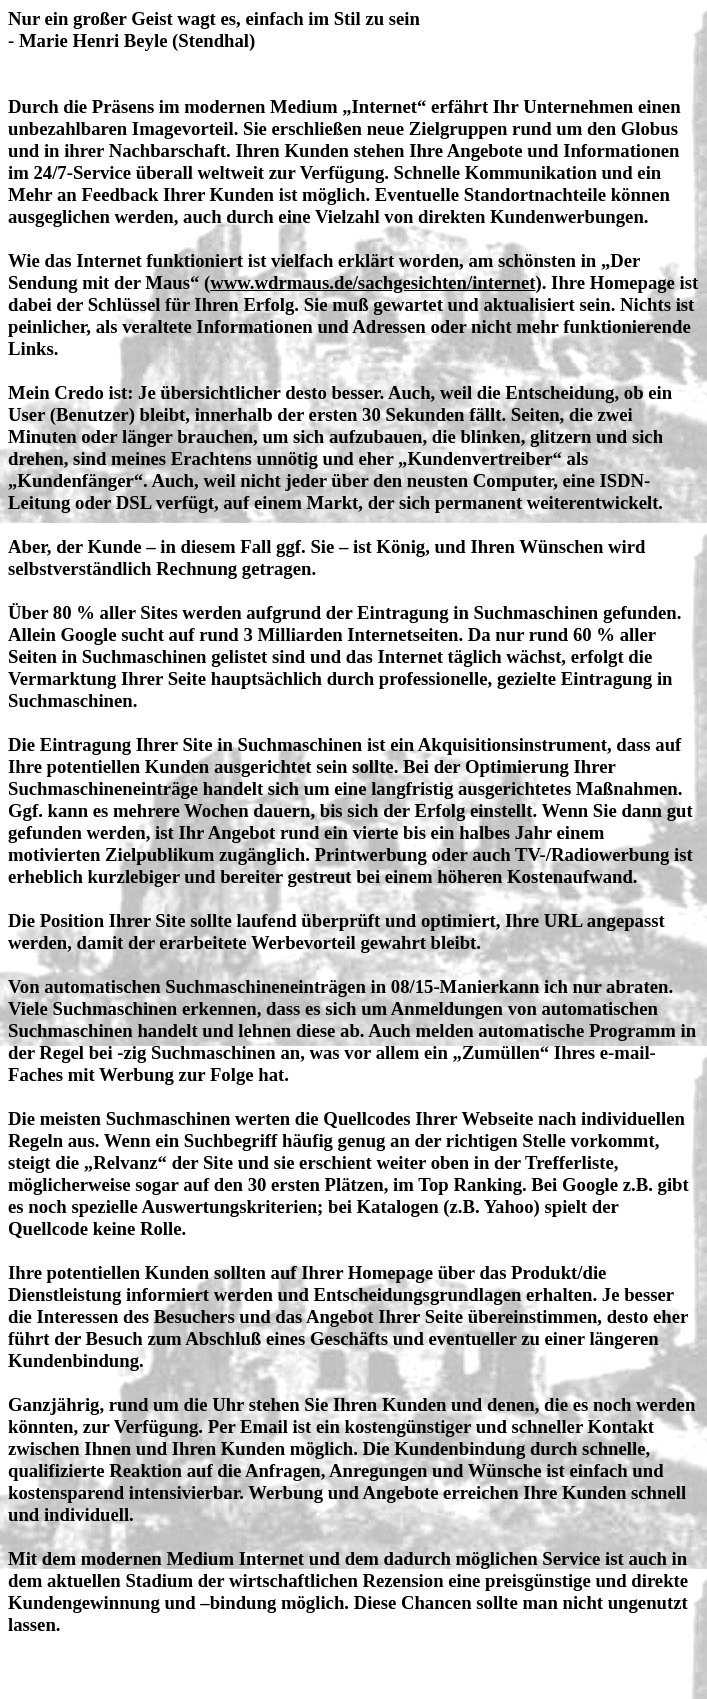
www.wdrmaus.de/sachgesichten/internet (372, 282)
